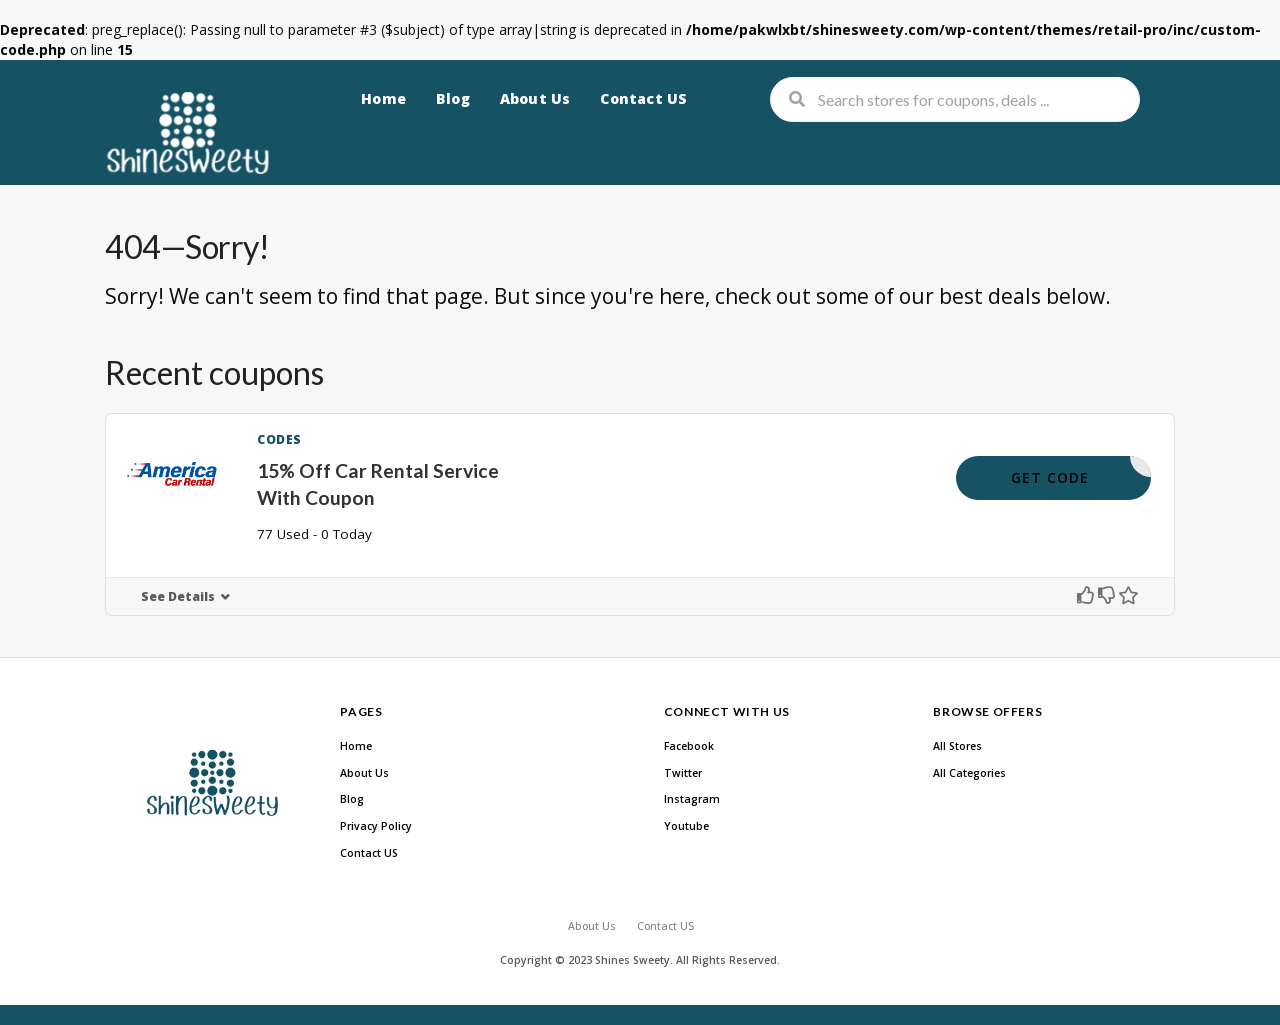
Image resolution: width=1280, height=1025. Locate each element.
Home (383, 98)
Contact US (643, 98)
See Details (178, 596)
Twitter (683, 773)
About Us (535, 98)
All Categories (969, 773)
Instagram (692, 799)
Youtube (686, 826)
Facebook (689, 746)
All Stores (957, 746)
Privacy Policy (376, 826)
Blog (453, 98)
